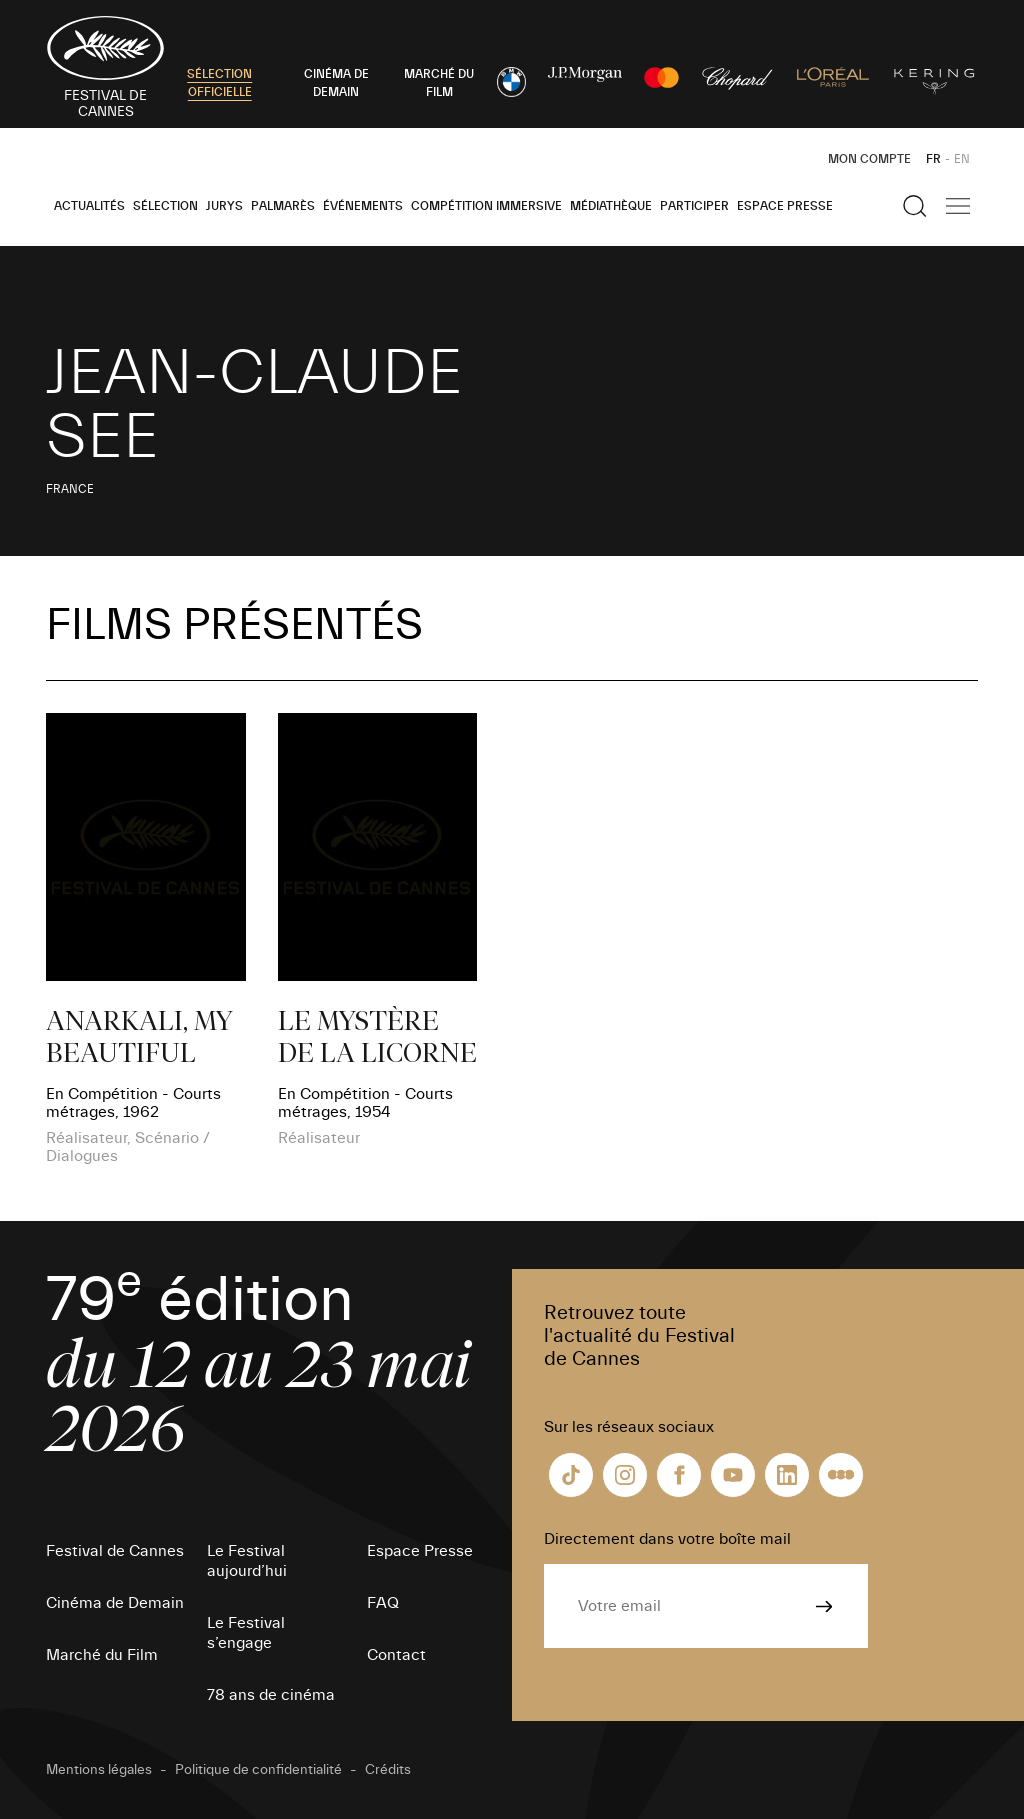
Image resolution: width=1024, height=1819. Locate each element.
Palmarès (283, 206)
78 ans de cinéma (271, 1695)
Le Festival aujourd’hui (247, 1561)
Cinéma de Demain (115, 1603)
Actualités (89, 206)
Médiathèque (611, 206)
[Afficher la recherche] (915, 206)
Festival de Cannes (115, 1551)
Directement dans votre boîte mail (667, 1539)
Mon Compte (869, 159)
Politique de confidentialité (258, 1770)
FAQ (383, 1603)
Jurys (224, 206)
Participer (694, 206)
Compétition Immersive (486, 206)
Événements (363, 206)
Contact (396, 1655)
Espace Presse (785, 206)
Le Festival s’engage (246, 1633)
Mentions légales (99, 1770)
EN (962, 159)
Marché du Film (102, 1655)
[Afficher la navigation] (958, 206)
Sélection (165, 206)
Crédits (388, 1770)
